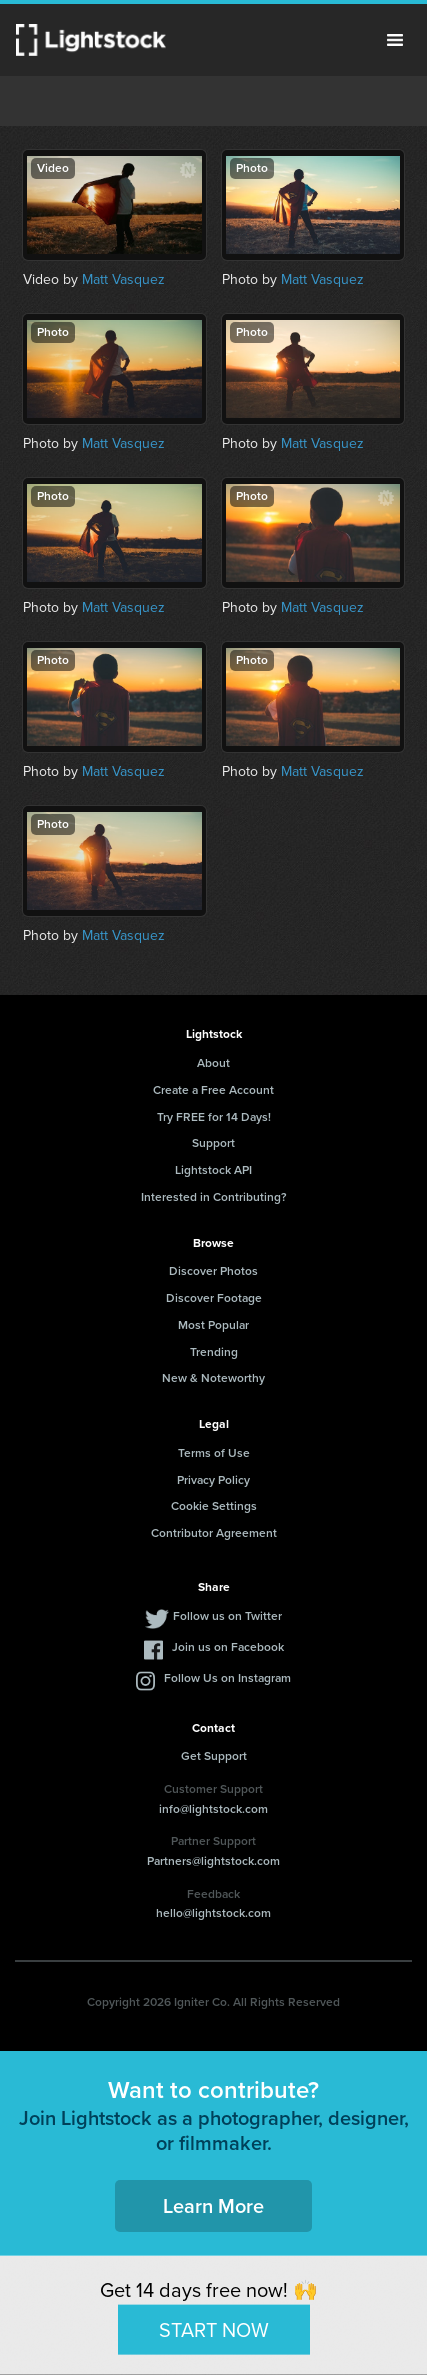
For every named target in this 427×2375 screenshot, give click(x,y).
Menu (395, 40)
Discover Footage (214, 1298)
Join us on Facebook (228, 1647)
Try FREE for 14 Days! (214, 1117)
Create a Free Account (213, 1090)
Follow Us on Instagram (227, 1678)
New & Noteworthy (213, 1378)
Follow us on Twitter (227, 1616)
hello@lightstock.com (213, 1913)
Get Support (214, 1756)
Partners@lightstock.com (213, 1861)
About (213, 1063)
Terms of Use (214, 1453)
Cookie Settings (214, 1506)
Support (213, 1143)
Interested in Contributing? (214, 1197)
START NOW (214, 2329)
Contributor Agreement (214, 1533)
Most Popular (213, 1325)
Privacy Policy (213, 1480)
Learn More (213, 2206)
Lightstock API (213, 1170)
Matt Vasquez (123, 279)
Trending (214, 1352)
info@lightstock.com (213, 1809)
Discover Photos (213, 1271)
